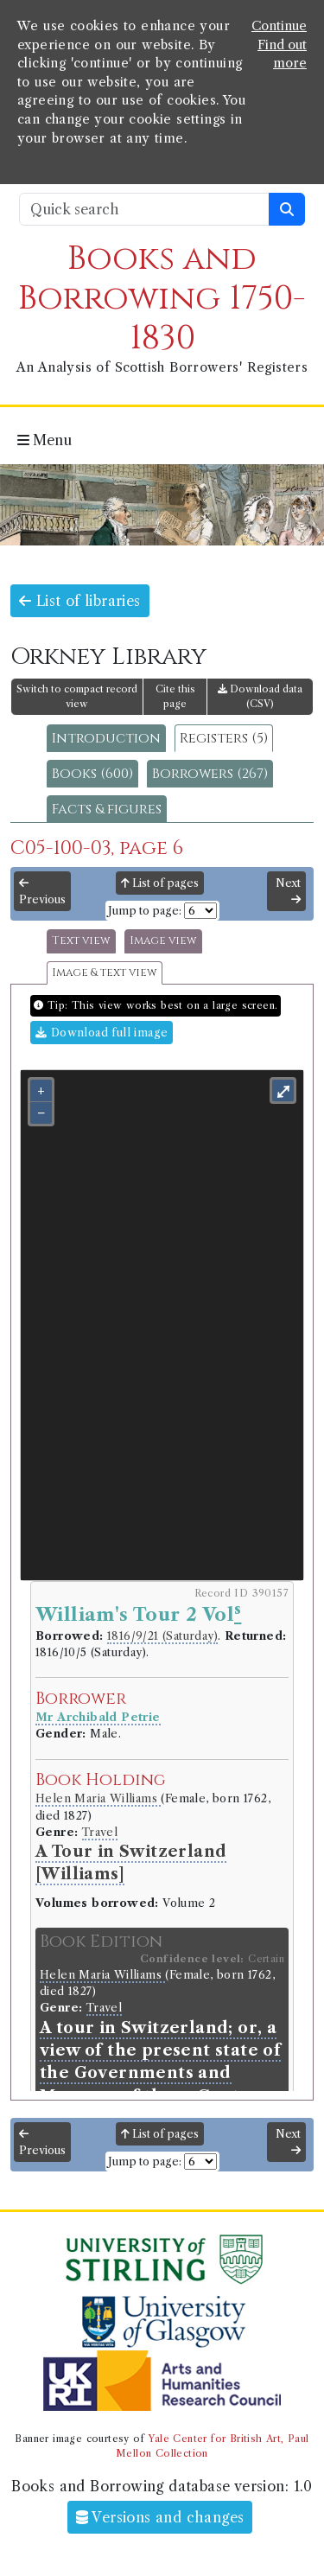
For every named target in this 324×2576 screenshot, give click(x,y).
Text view (81, 941)
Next (288, 891)
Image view (163, 941)
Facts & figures (107, 809)
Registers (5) (224, 738)
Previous (42, 892)
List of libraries (80, 600)
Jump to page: (144, 910)
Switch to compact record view (76, 696)
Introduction (106, 738)
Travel (100, 1832)
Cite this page (175, 696)
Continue (279, 26)
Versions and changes (160, 2517)
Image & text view (104, 973)
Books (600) (92, 773)
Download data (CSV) (260, 696)
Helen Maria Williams (98, 1798)
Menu (44, 440)
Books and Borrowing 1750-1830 (162, 298)
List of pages (160, 883)
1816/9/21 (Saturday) (162, 1635)
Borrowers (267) (210, 773)
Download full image (101, 1032)
